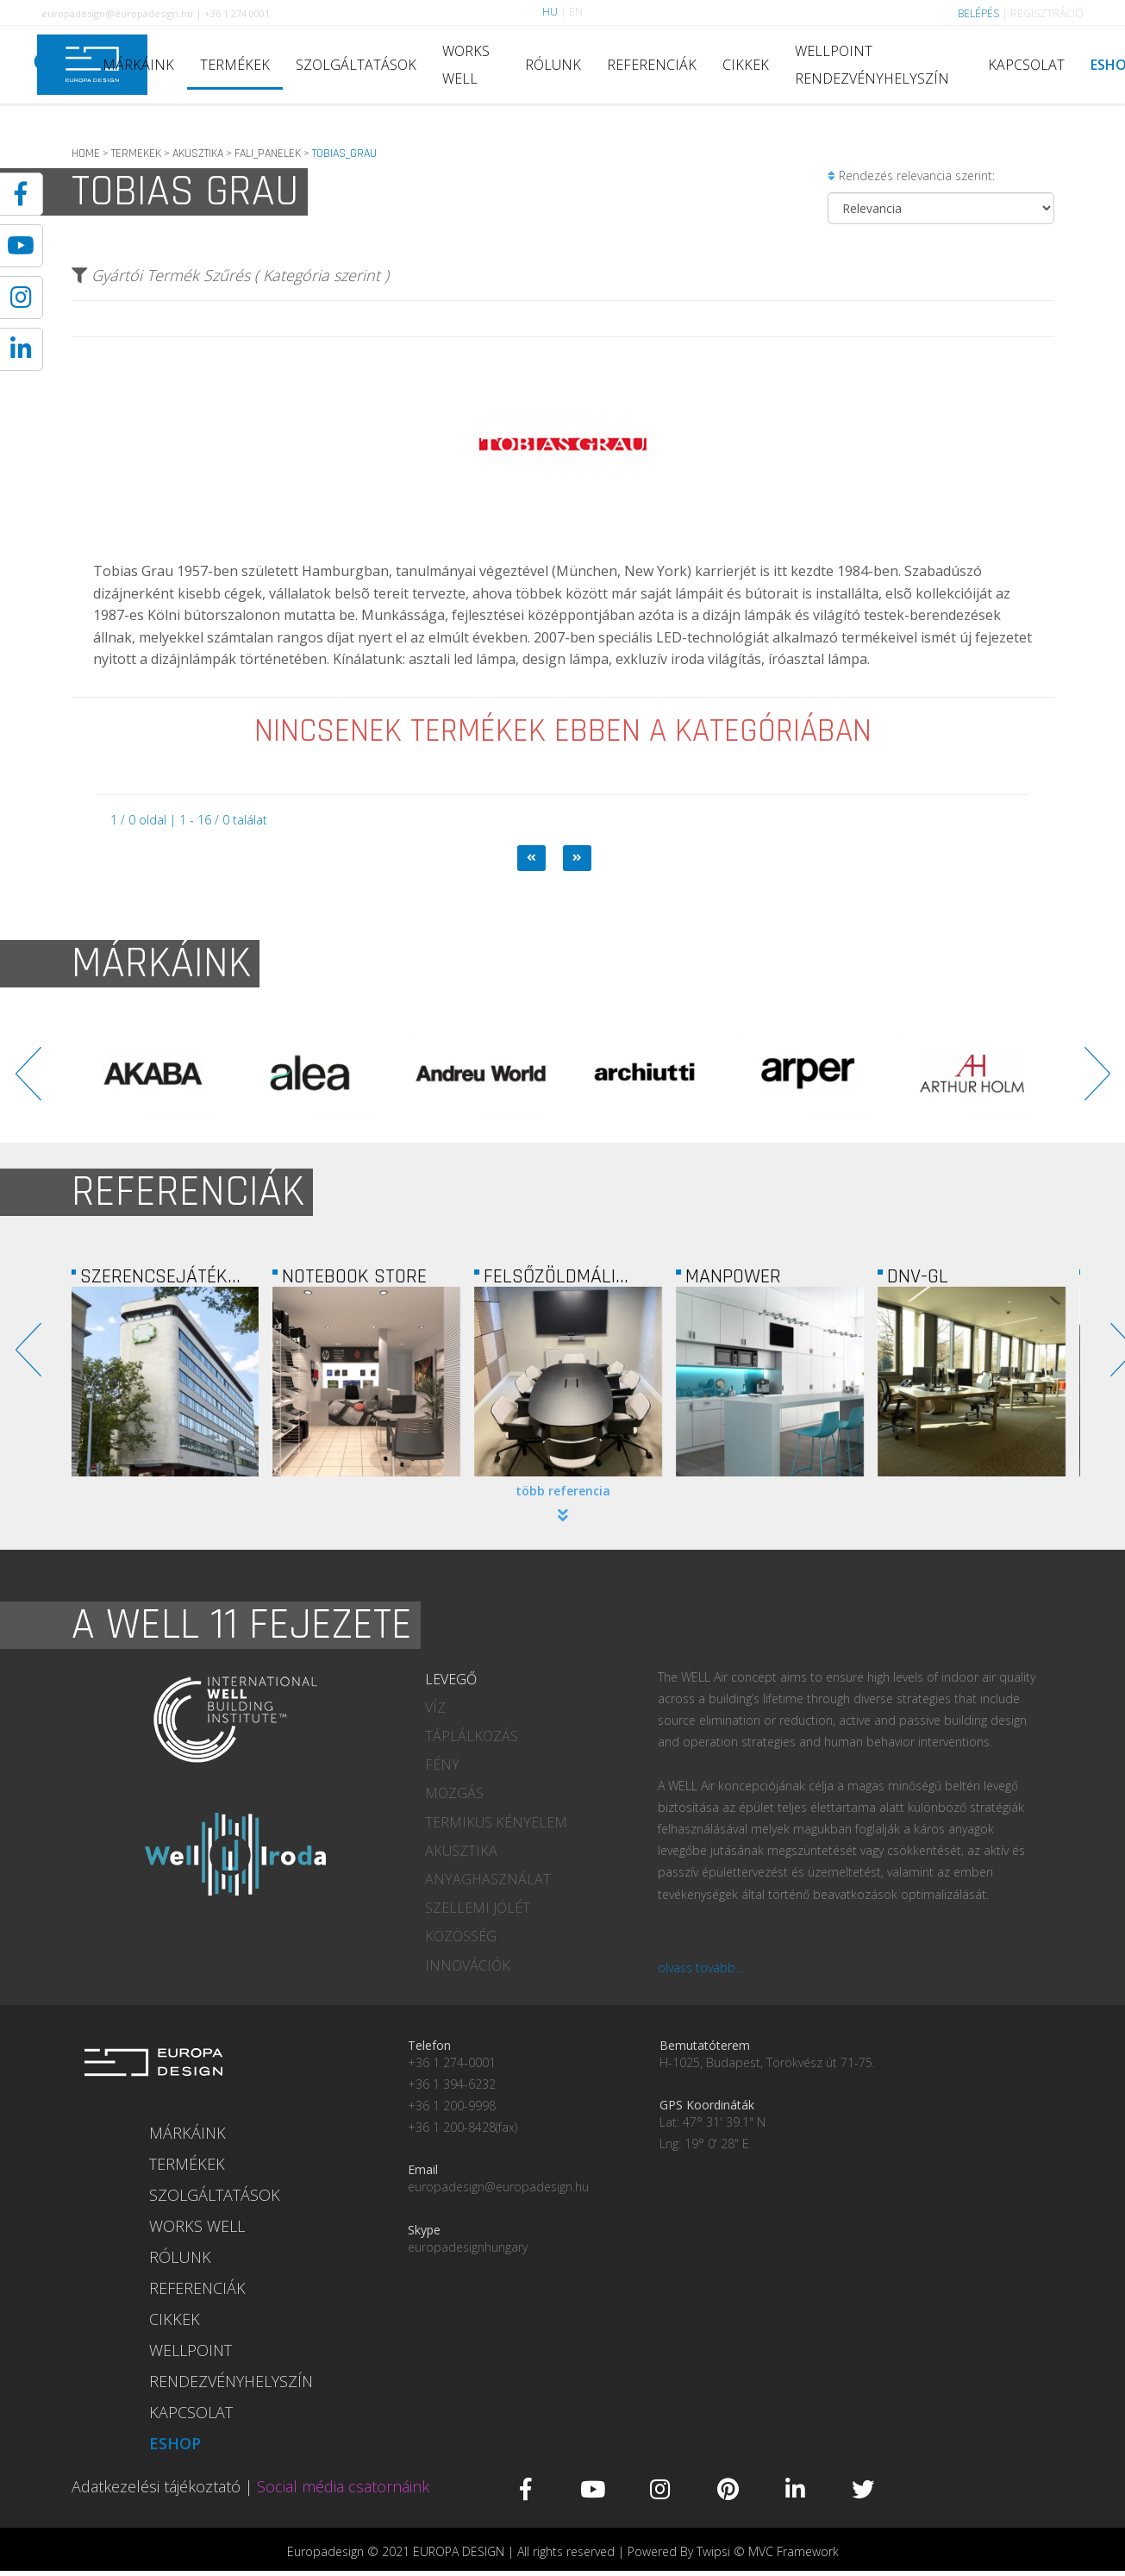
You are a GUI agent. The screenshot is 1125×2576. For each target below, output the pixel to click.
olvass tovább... (700, 1967)
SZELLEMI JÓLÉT (477, 1907)
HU (550, 11)
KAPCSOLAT (1026, 64)
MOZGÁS (454, 1792)
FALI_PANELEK (267, 153)
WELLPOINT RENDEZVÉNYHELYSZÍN (872, 64)
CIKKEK (745, 64)
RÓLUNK (553, 64)
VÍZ (435, 1707)
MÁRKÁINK (138, 64)
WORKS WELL (466, 64)
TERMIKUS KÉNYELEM (496, 1822)
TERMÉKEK (235, 64)
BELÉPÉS (978, 13)
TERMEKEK (136, 153)
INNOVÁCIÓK (467, 1965)
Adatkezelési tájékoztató (156, 2486)
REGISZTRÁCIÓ (1047, 13)
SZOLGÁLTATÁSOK (356, 64)
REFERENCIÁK (652, 64)
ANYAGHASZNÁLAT (488, 1879)
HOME (86, 153)
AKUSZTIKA (197, 153)
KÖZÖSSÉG (461, 1936)
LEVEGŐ (451, 1679)
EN (576, 11)
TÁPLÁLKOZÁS (471, 1736)
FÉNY (442, 1764)
